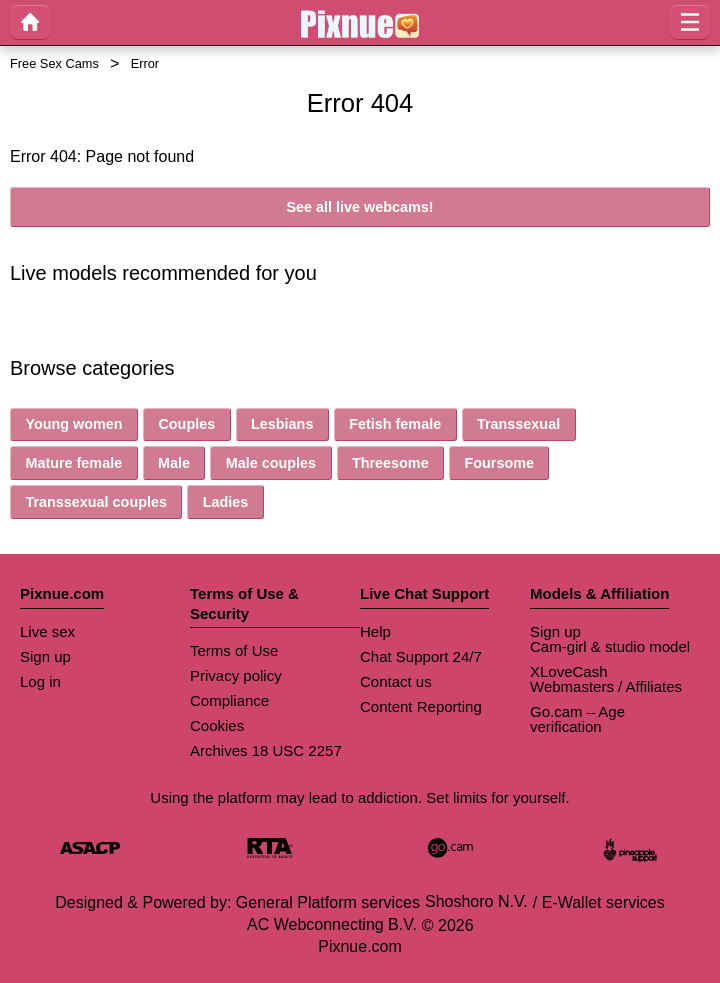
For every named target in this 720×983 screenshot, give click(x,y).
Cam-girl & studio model (610, 646)
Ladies (226, 502)
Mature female (73, 463)
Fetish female (395, 424)
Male (174, 463)
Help (375, 631)
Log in (40, 681)
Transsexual (518, 424)
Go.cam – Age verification (577, 719)
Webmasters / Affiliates (606, 686)
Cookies (217, 725)
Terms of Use (234, 650)
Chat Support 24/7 (421, 656)
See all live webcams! (359, 207)
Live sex (47, 631)
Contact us (396, 681)
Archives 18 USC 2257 (266, 750)
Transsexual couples (96, 502)
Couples (186, 424)
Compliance (229, 700)
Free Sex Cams (54, 63)
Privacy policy (236, 675)
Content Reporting (421, 706)
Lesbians (282, 424)
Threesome (390, 463)
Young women (73, 424)
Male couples (271, 463)
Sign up (45, 656)
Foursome (499, 463)
